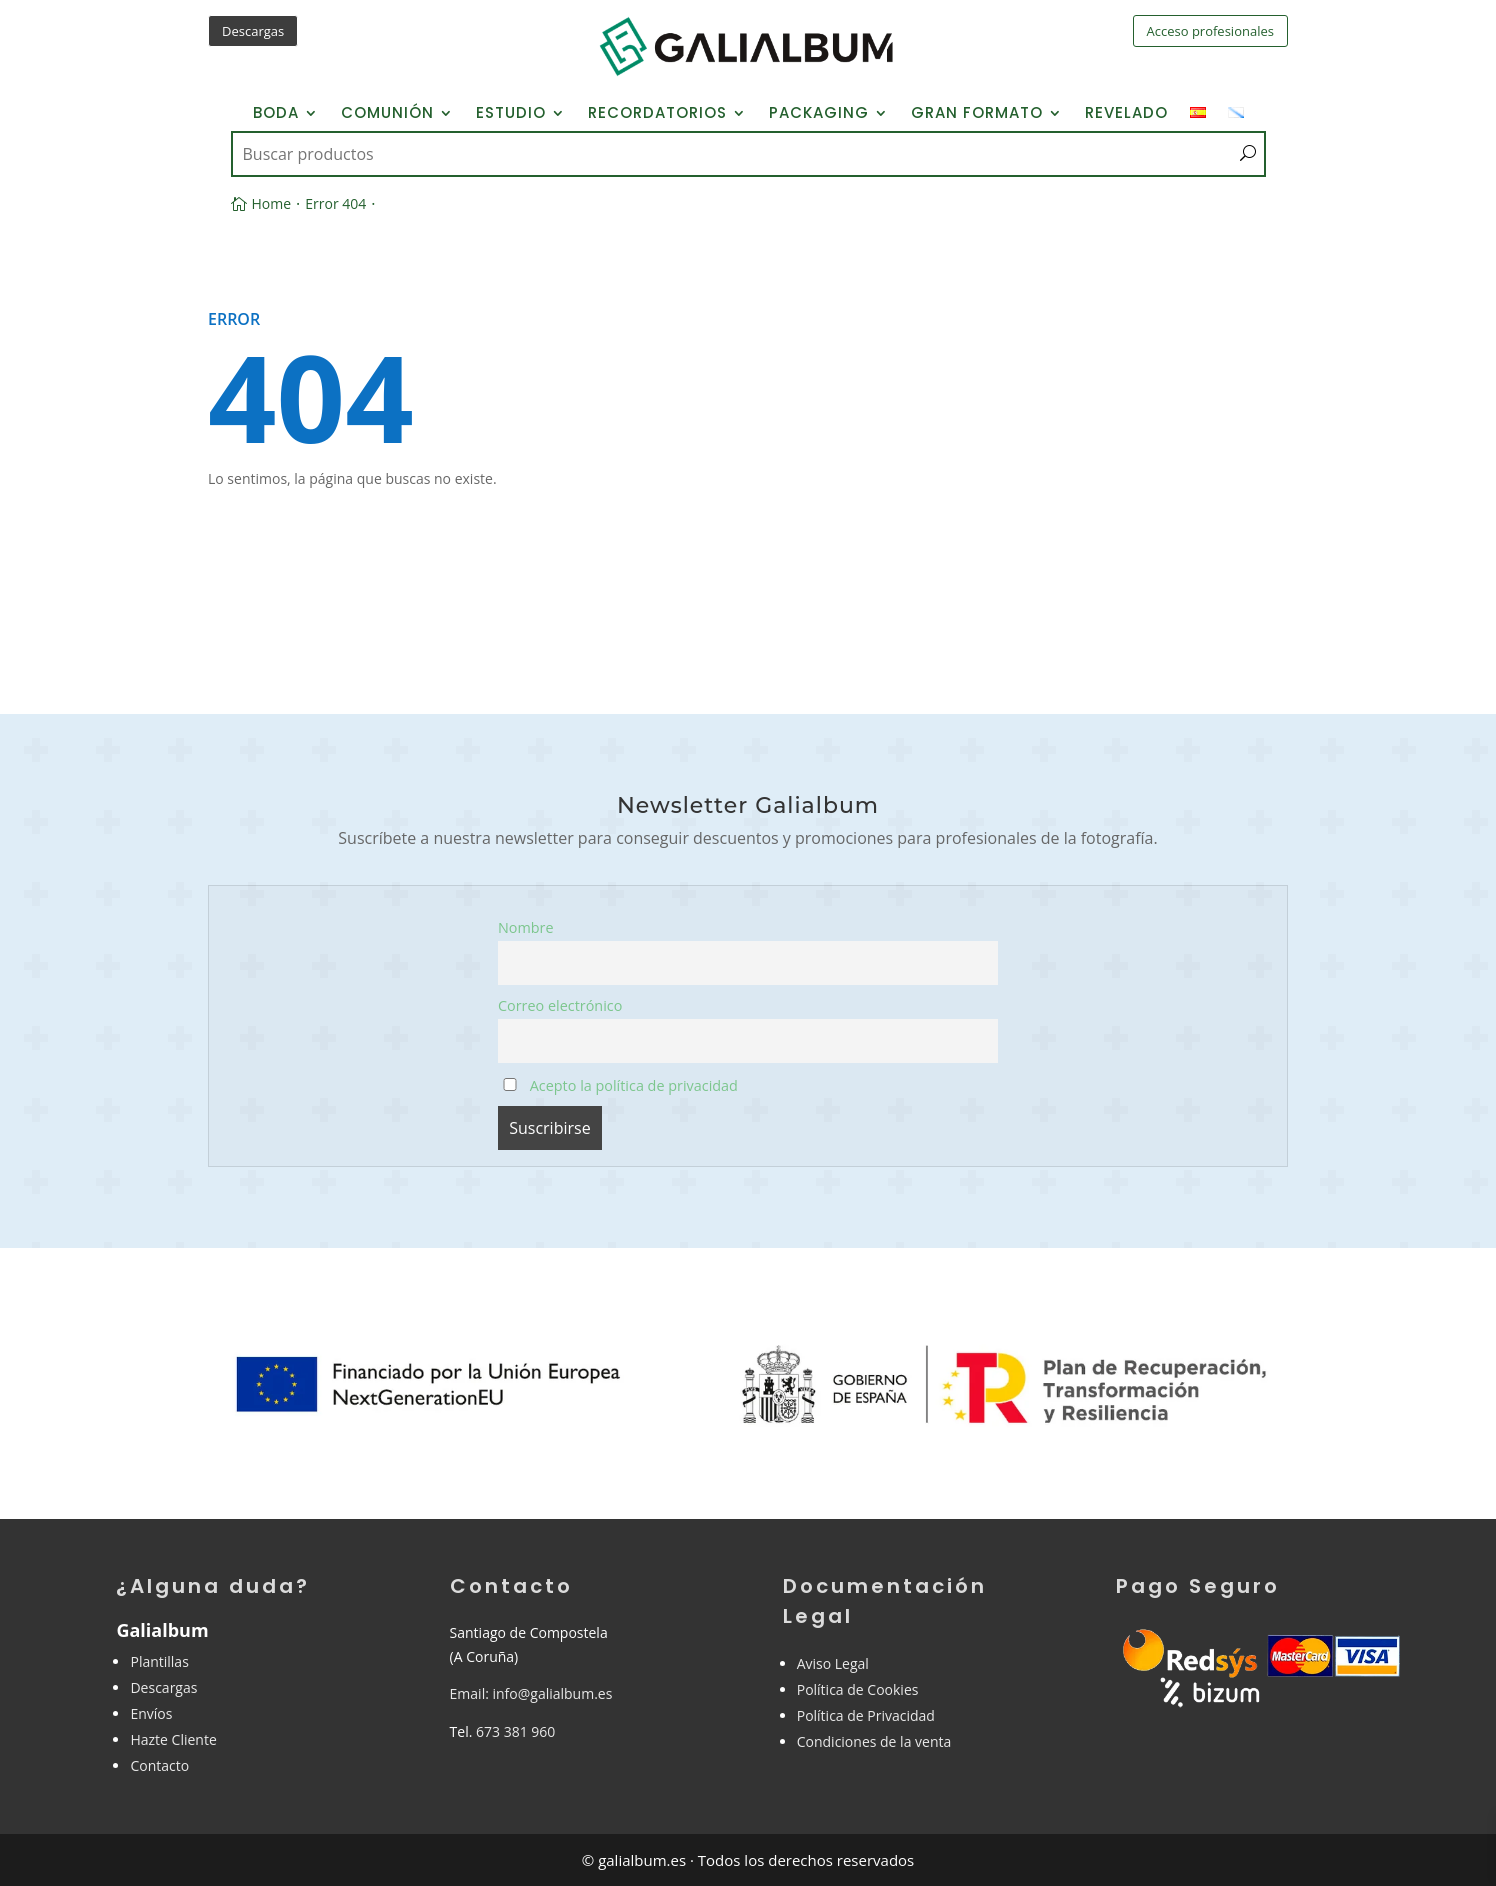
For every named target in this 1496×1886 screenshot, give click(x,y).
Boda (276, 114)
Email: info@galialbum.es (531, 1693)
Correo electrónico (560, 1005)
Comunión (387, 114)
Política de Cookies (858, 1689)
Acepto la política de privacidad (620, 1085)
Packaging (819, 114)
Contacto (159, 1765)
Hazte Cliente (173, 1739)
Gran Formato (977, 114)
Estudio (511, 114)
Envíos (151, 1713)
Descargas (253, 31)
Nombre (526, 927)
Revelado (1126, 114)
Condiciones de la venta (874, 1741)
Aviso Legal (833, 1663)
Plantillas (159, 1661)
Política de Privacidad (866, 1715)
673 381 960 (515, 1731)
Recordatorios (657, 114)
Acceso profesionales (1210, 31)
